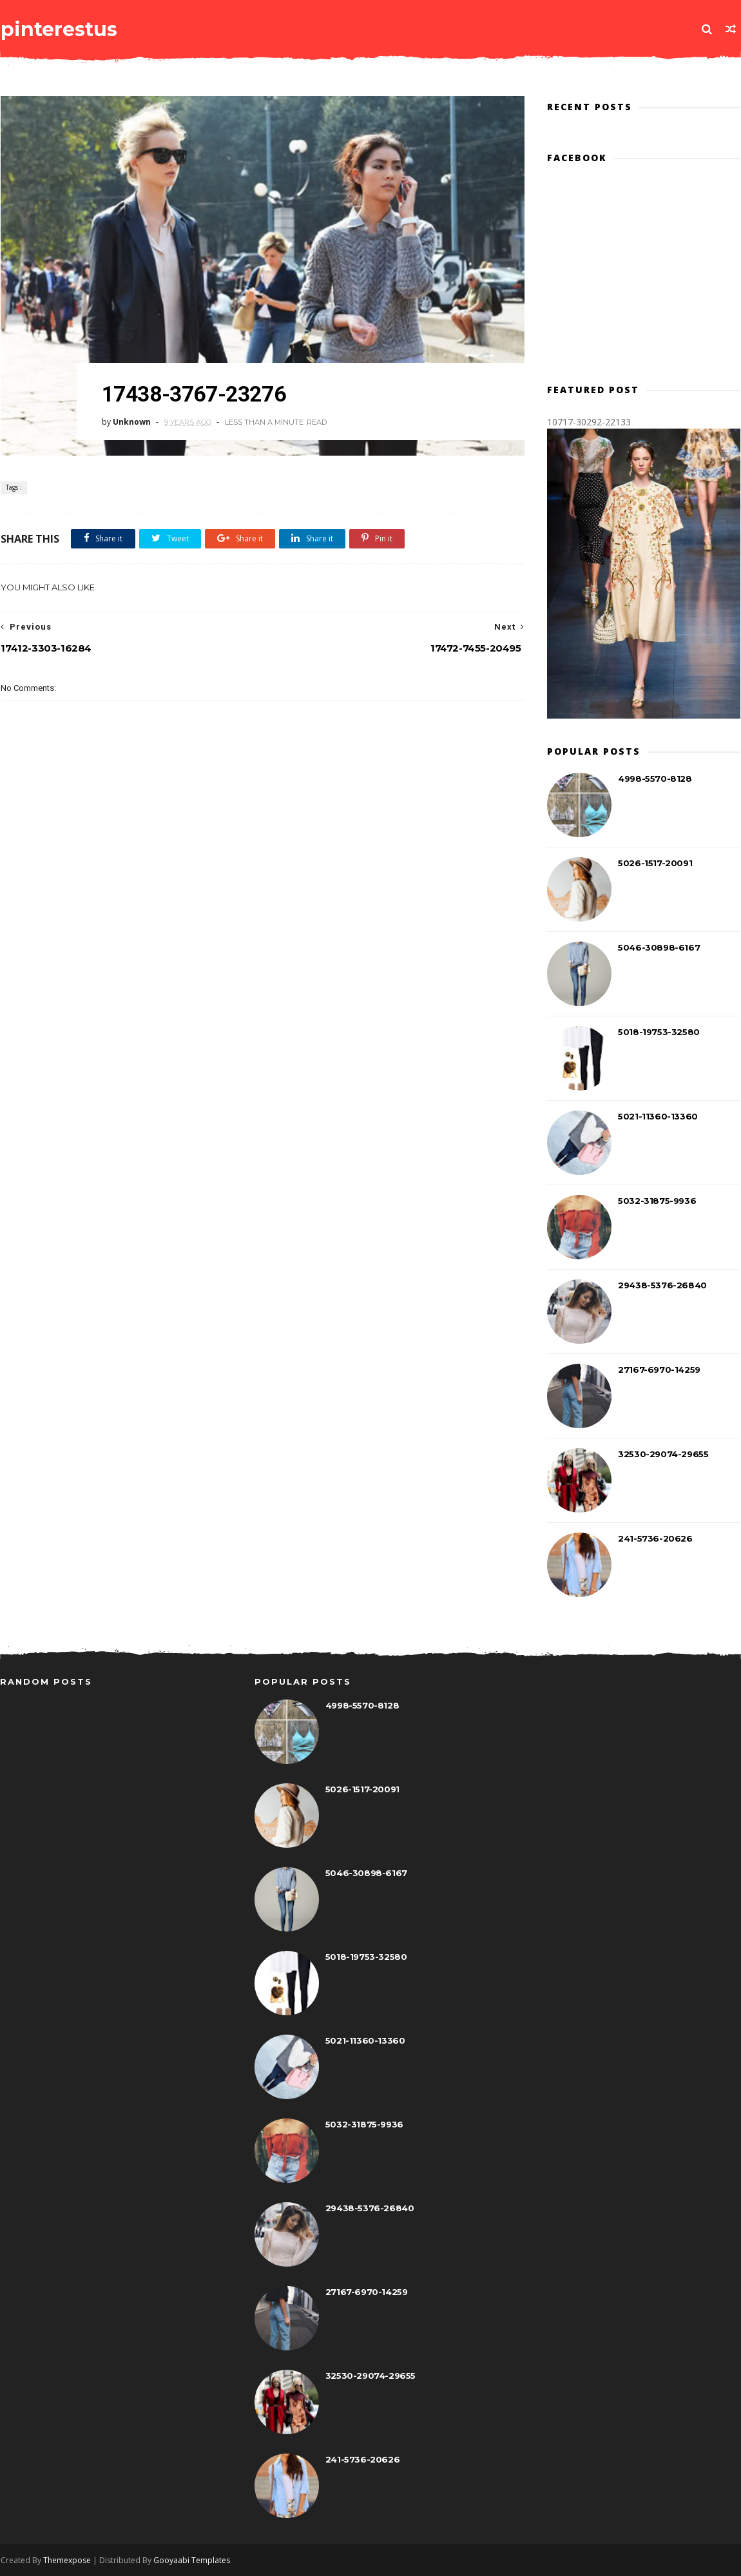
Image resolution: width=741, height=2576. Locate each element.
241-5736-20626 (656, 1539)
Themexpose (66, 2561)
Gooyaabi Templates (191, 2561)
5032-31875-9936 (658, 1201)
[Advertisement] (257, 942)
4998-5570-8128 (655, 779)
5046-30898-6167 (659, 948)
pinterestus (58, 29)
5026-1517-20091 (656, 863)
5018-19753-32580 (659, 1032)
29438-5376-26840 (663, 1286)
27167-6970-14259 (660, 1370)
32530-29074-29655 (664, 1454)
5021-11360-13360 (658, 1117)
